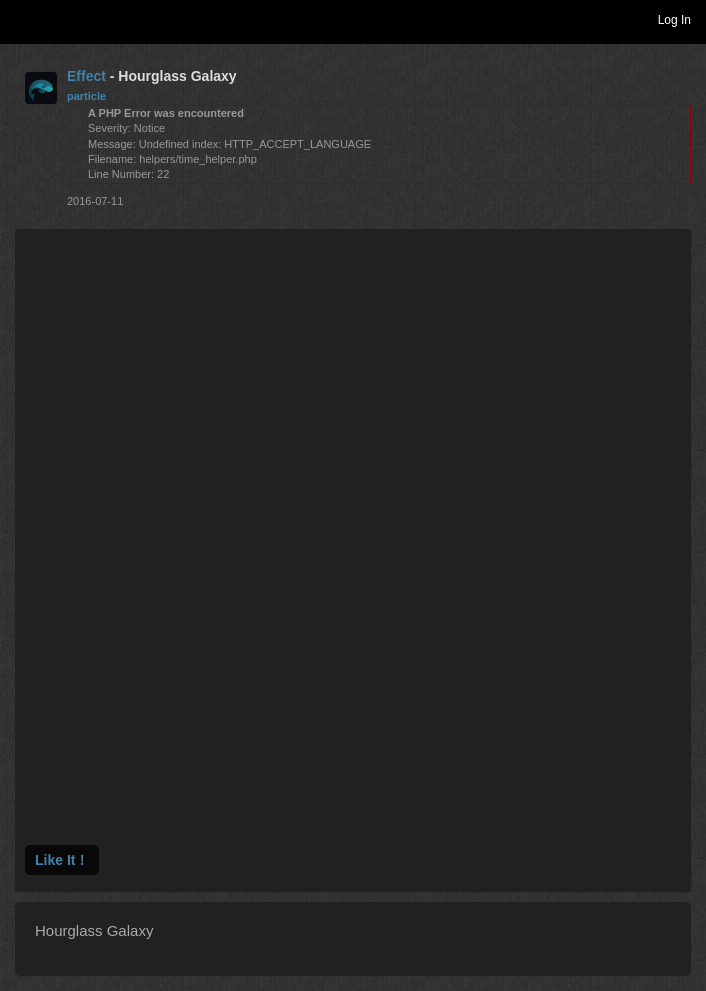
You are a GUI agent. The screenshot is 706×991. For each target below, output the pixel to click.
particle (86, 96)
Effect (86, 76)
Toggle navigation (24, 19)
